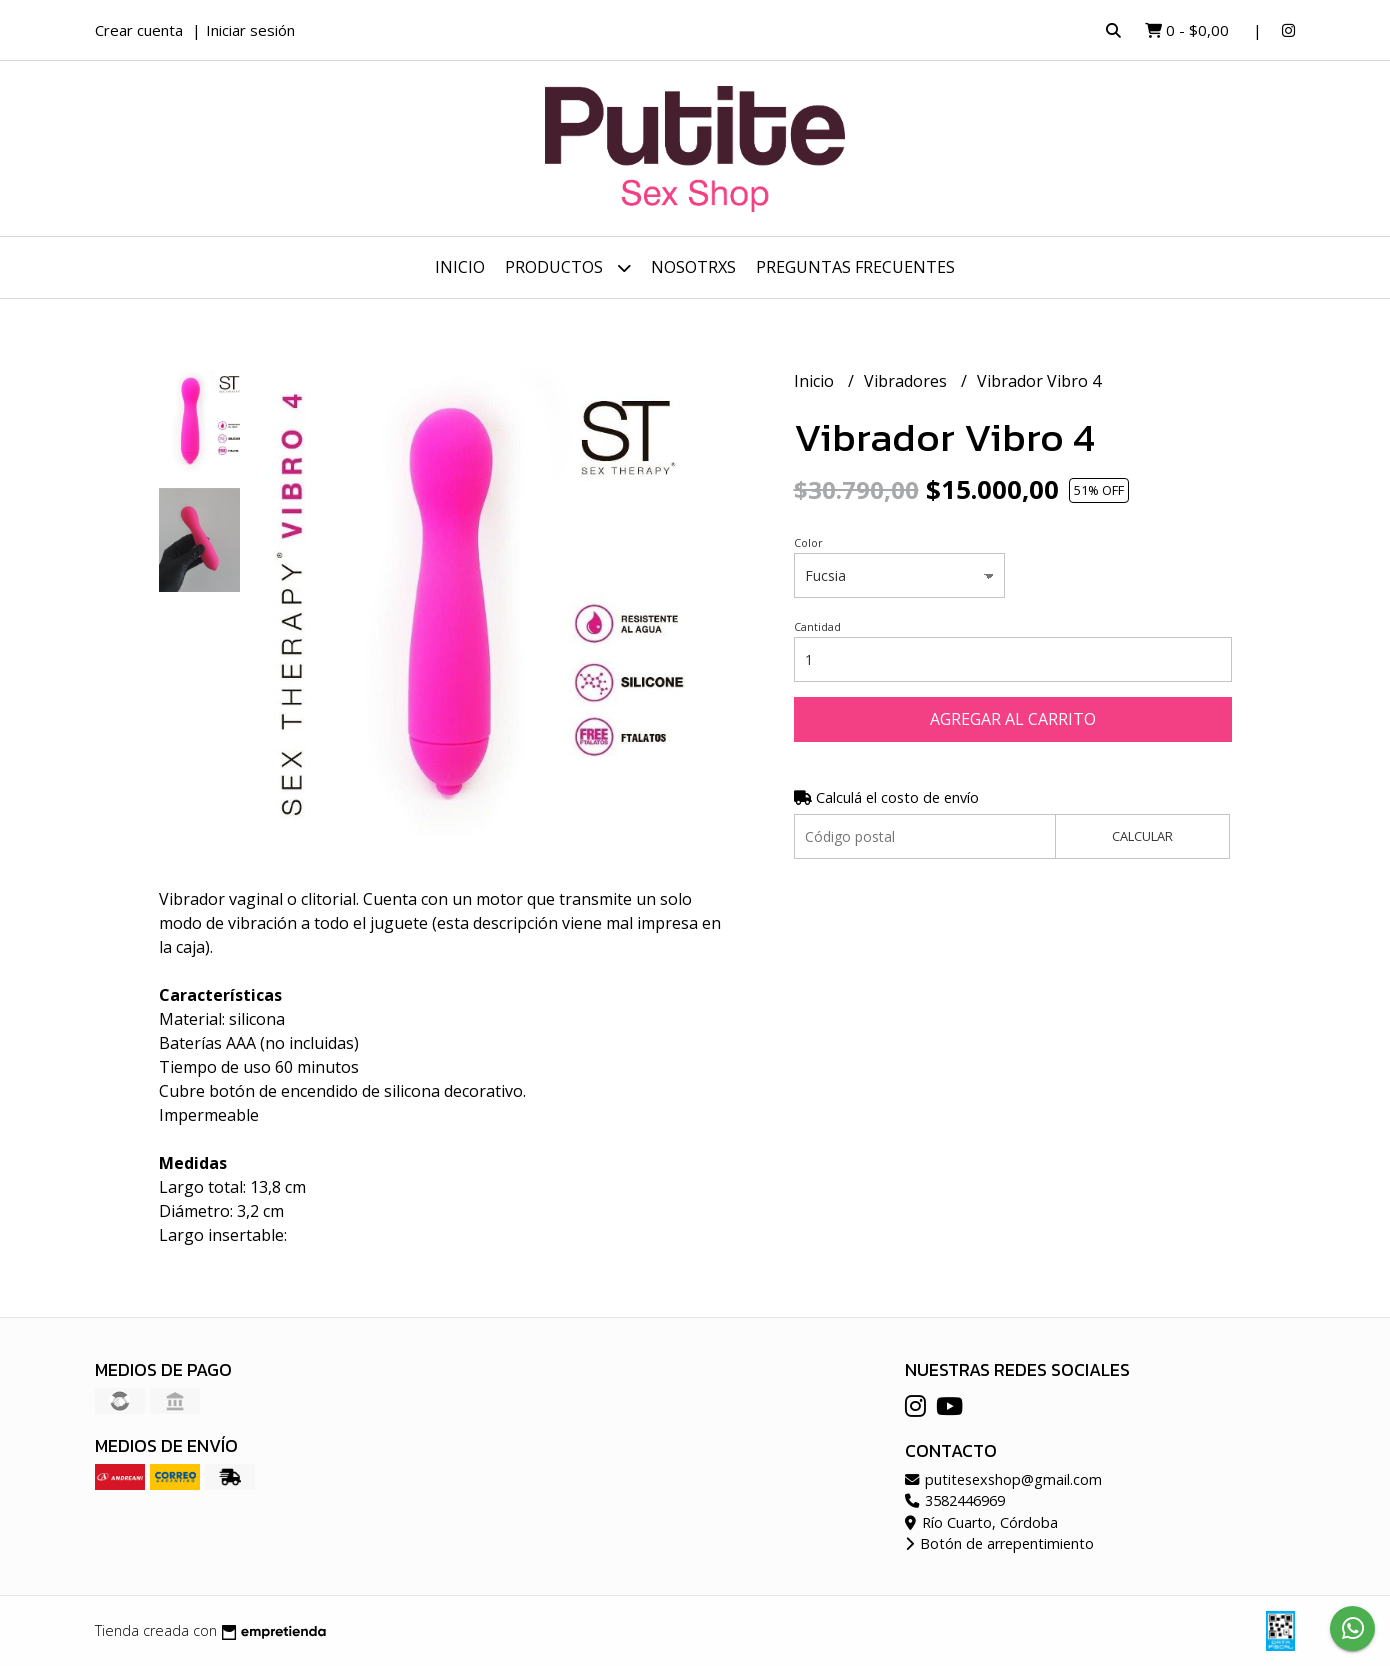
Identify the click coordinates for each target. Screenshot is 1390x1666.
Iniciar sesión (250, 30)
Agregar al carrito (1013, 719)
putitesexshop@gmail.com (1003, 1479)
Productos (568, 267)
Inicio (460, 267)
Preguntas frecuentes (855, 267)
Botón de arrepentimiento (999, 1543)
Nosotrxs (693, 267)
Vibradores (907, 381)
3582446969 (955, 1500)
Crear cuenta (139, 30)
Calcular (1142, 836)
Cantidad (817, 626)
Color (808, 542)
